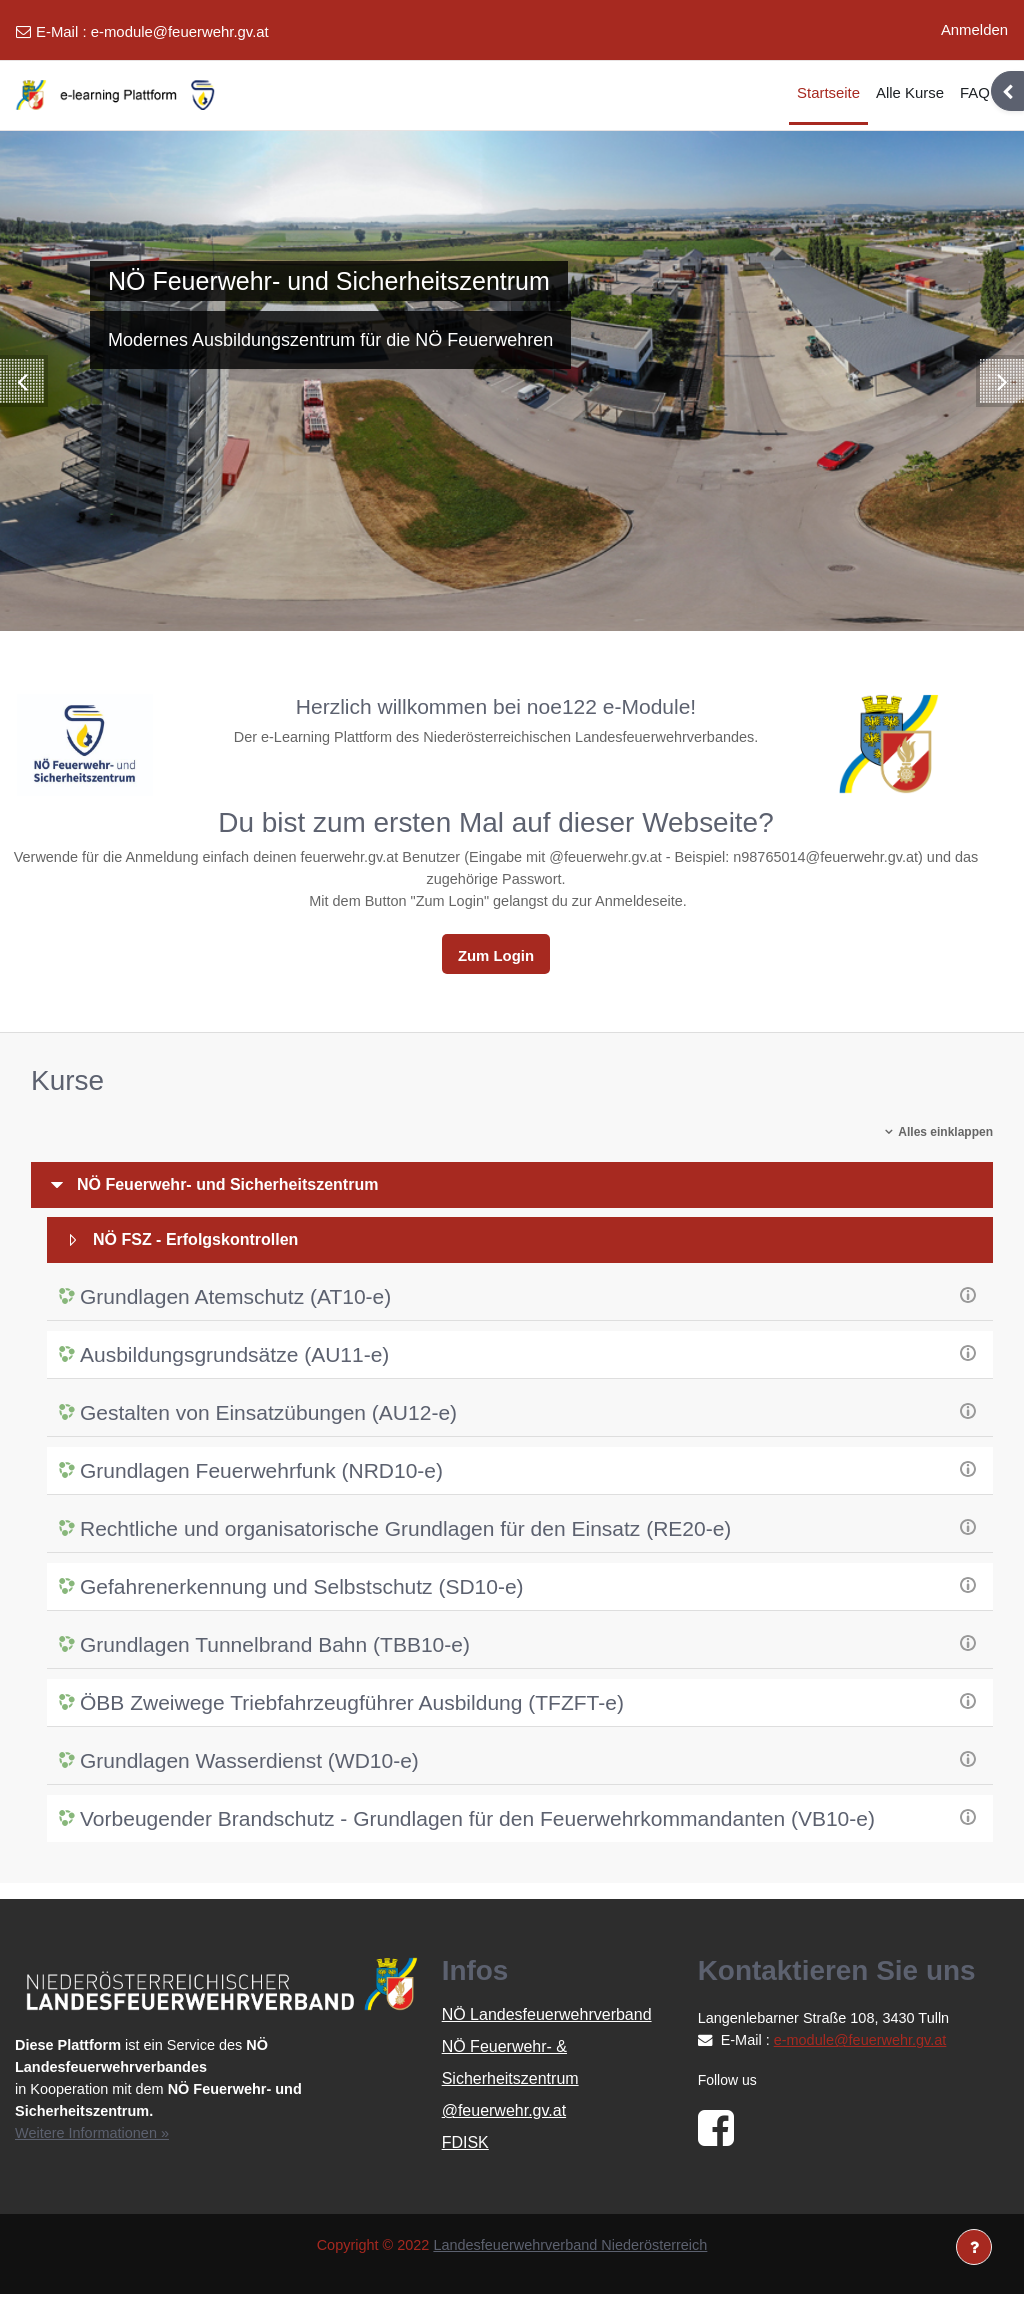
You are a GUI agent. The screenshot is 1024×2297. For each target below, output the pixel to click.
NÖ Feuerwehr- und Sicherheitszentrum (227, 1187)
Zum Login (496, 957)
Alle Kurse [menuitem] (910, 92)
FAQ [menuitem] (975, 92)
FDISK (465, 2145)
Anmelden (974, 29)
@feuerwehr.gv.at (504, 2113)
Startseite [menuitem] (828, 92)
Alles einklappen (945, 1135)
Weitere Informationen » (94, 2135)
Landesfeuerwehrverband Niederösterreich (572, 2248)
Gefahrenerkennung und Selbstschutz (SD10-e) (302, 1589)
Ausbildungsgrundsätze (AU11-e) (234, 1357)
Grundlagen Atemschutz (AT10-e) (235, 1299)
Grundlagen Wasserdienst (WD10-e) (249, 1763)
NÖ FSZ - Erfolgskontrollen (195, 1242)
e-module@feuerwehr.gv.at (180, 31)
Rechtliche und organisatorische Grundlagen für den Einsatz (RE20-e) (405, 1531)
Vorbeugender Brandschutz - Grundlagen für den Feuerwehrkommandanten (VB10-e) (477, 1821)
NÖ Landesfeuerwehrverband (547, 2017)
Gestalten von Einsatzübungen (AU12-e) (268, 1415)
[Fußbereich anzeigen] (974, 2247)
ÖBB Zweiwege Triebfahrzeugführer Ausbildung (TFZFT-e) (352, 1705)
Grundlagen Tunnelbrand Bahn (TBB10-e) (275, 1647)
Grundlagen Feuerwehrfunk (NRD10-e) (261, 1473)
